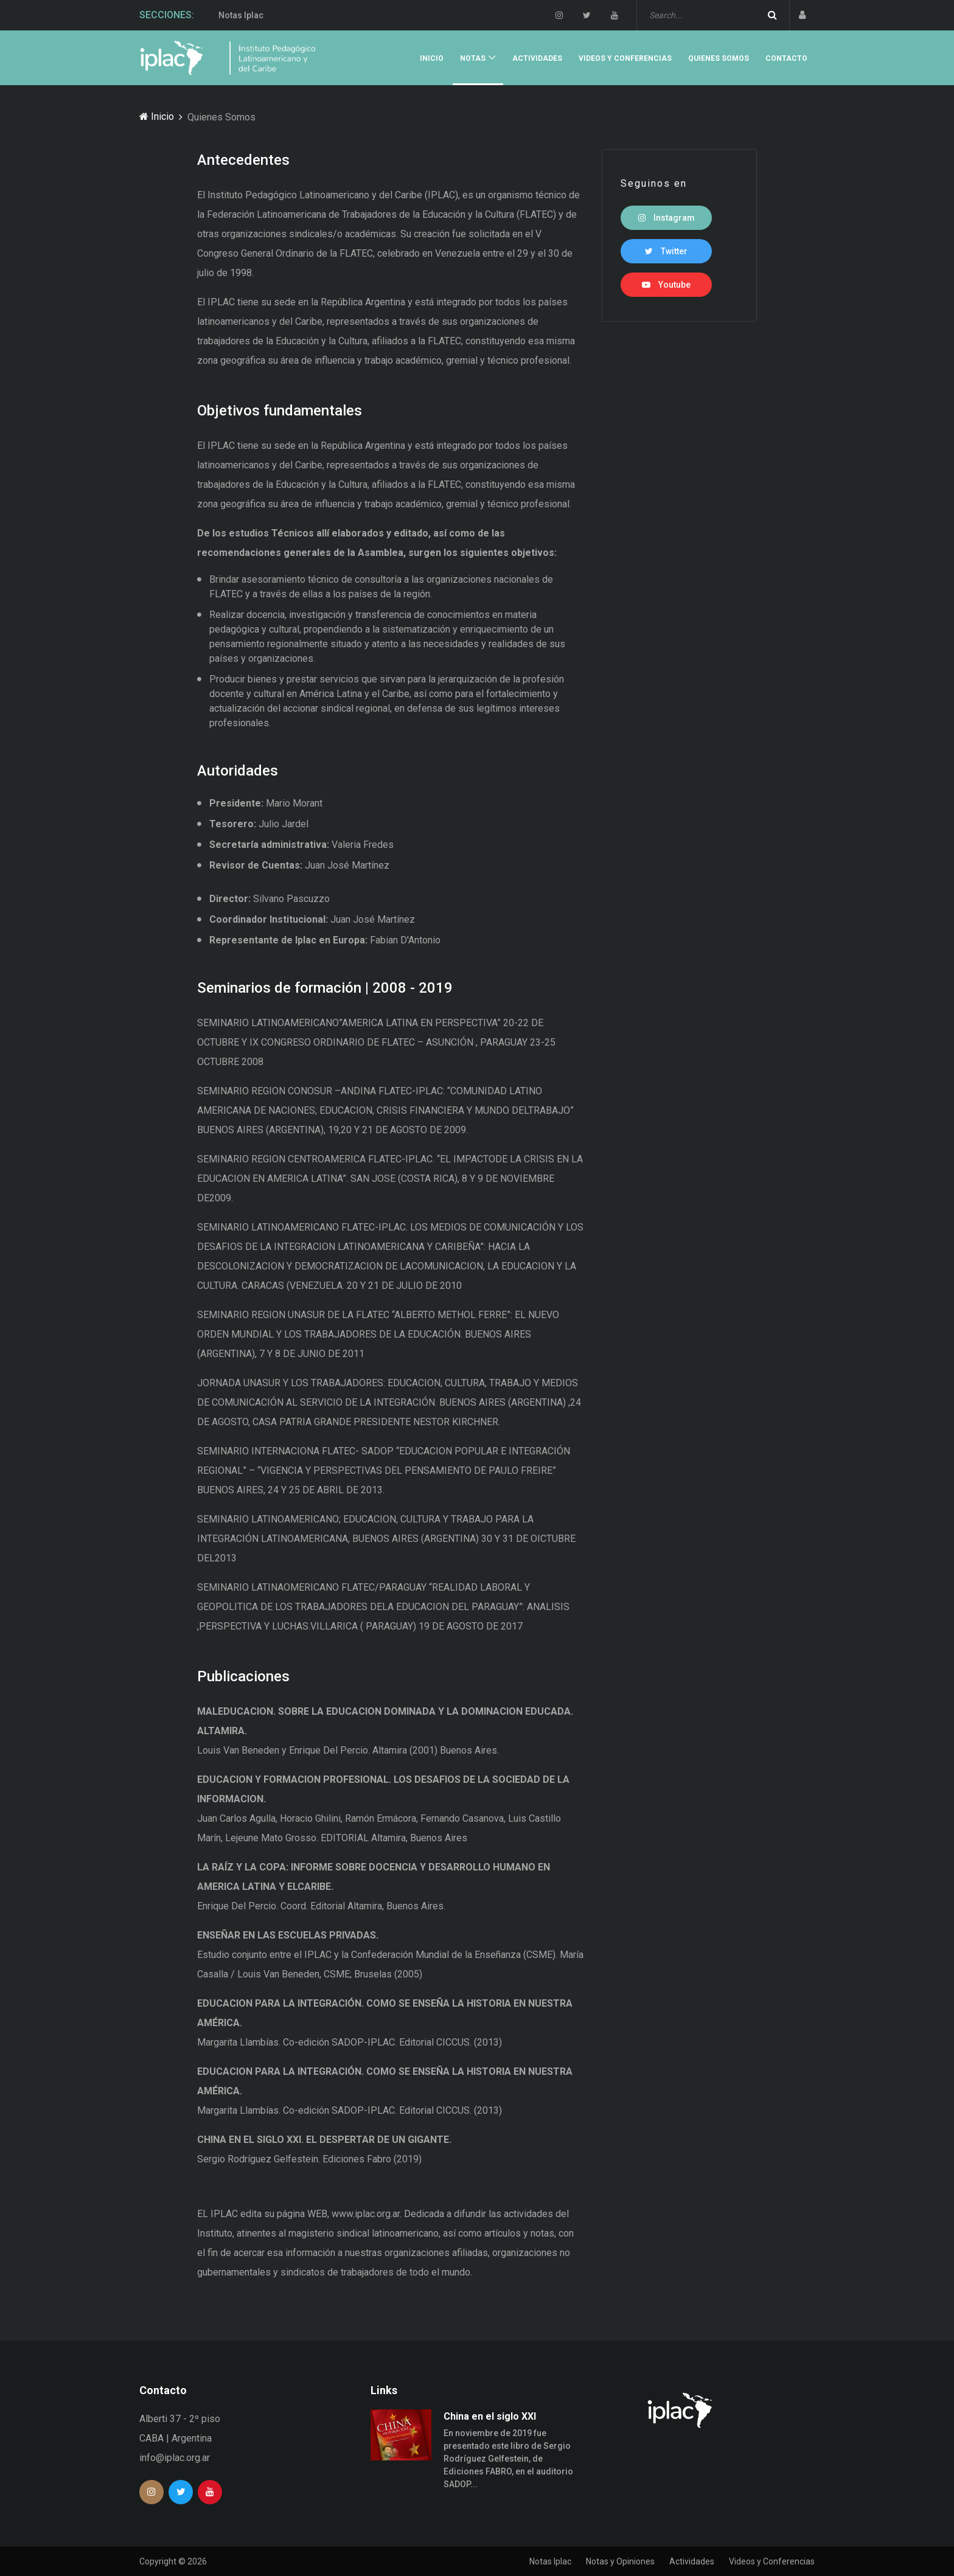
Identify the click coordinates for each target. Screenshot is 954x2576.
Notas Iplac (240, 15)
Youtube (666, 285)
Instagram (666, 218)
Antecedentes (243, 159)
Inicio (432, 58)
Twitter (666, 251)
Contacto (786, 58)
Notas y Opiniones (620, 2561)
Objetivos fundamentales (279, 410)
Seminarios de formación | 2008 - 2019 (325, 987)
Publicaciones (243, 1676)
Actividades (537, 58)
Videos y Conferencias (625, 58)
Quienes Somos (718, 58)
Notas (473, 58)
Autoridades (237, 770)
